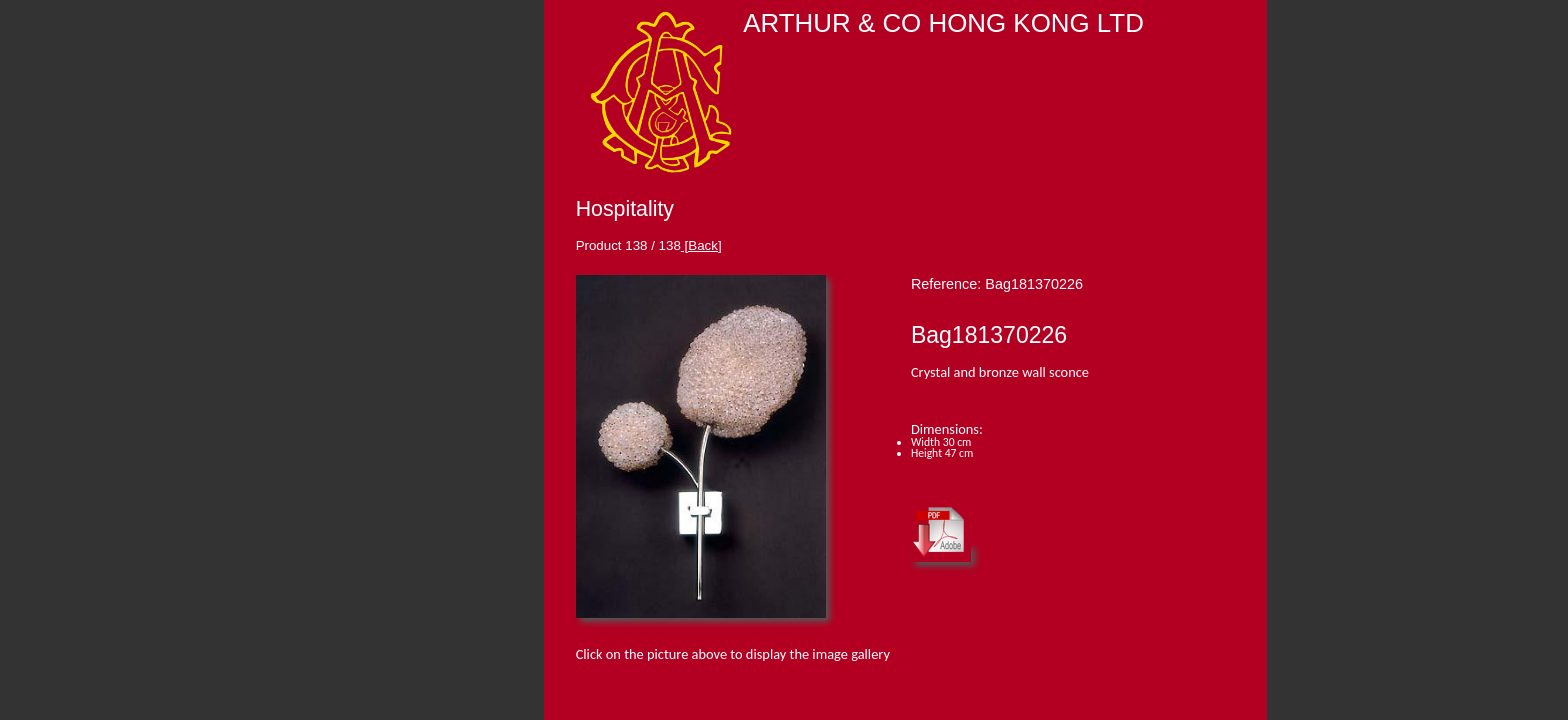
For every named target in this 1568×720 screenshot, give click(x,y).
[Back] (701, 245)
